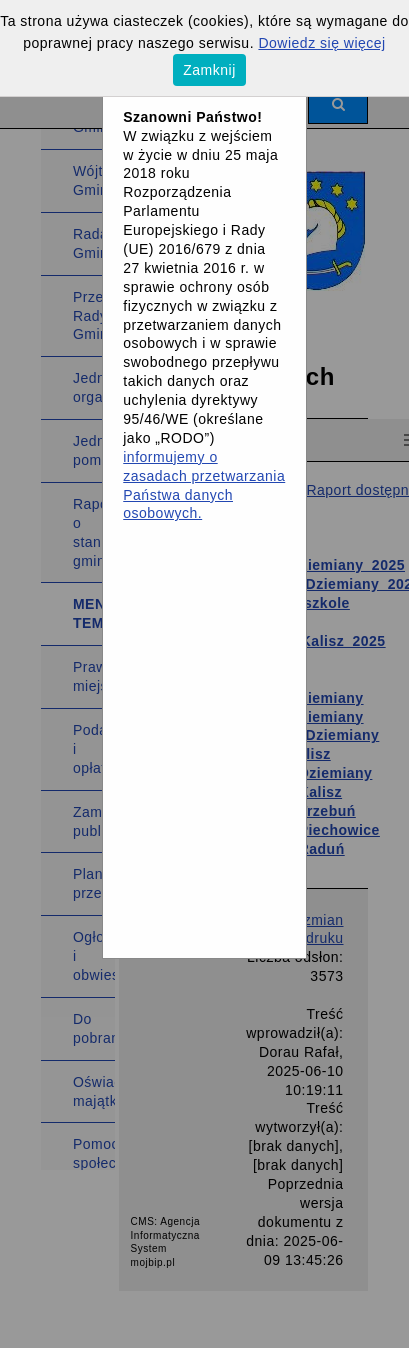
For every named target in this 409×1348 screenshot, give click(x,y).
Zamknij (209, 70)
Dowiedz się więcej (321, 43)
